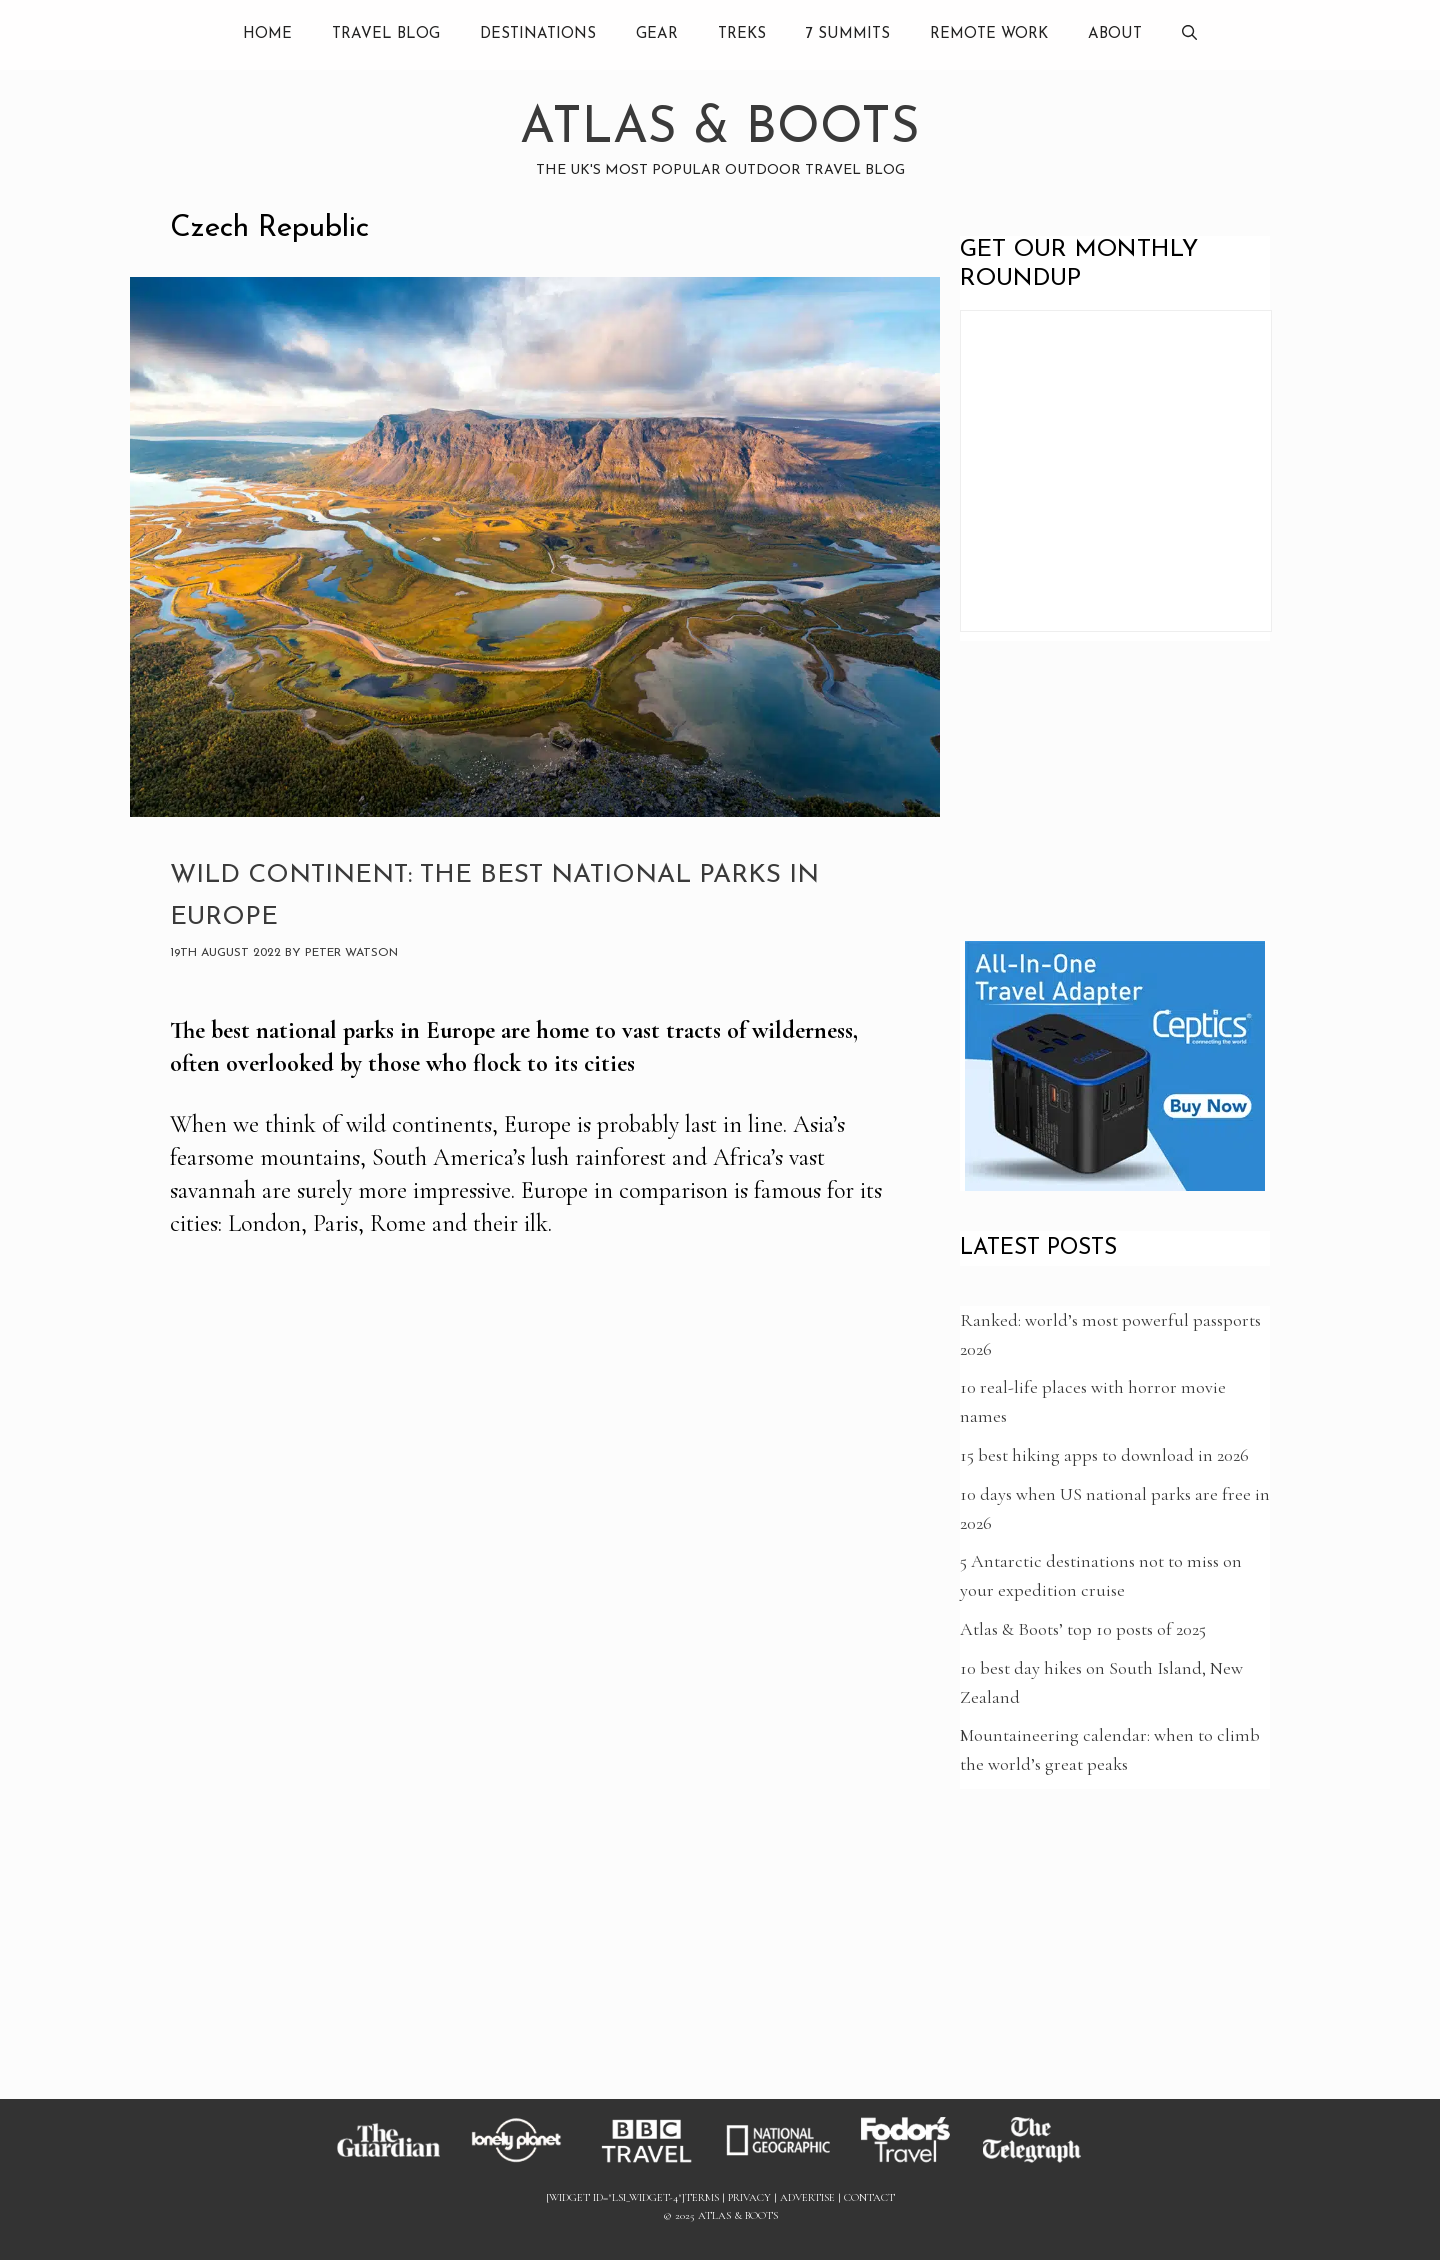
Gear (657, 34)
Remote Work (989, 34)
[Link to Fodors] (915, 2162)
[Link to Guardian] (398, 2162)
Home (267, 34)
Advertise (807, 2197)
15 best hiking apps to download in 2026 (1104, 1455)
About (1115, 34)
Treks (742, 34)
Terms (702, 2197)
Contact (869, 2197)
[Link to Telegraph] (1042, 2162)
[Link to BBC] (658, 2162)
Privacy (749, 2197)
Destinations (538, 34)
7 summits (848, 34)
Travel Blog (386, 34)
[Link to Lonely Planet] (528, 2162)
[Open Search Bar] (1189, 35)
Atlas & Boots (720, 129)
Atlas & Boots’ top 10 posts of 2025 (1083, 1629)
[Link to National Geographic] (788, 2162)
